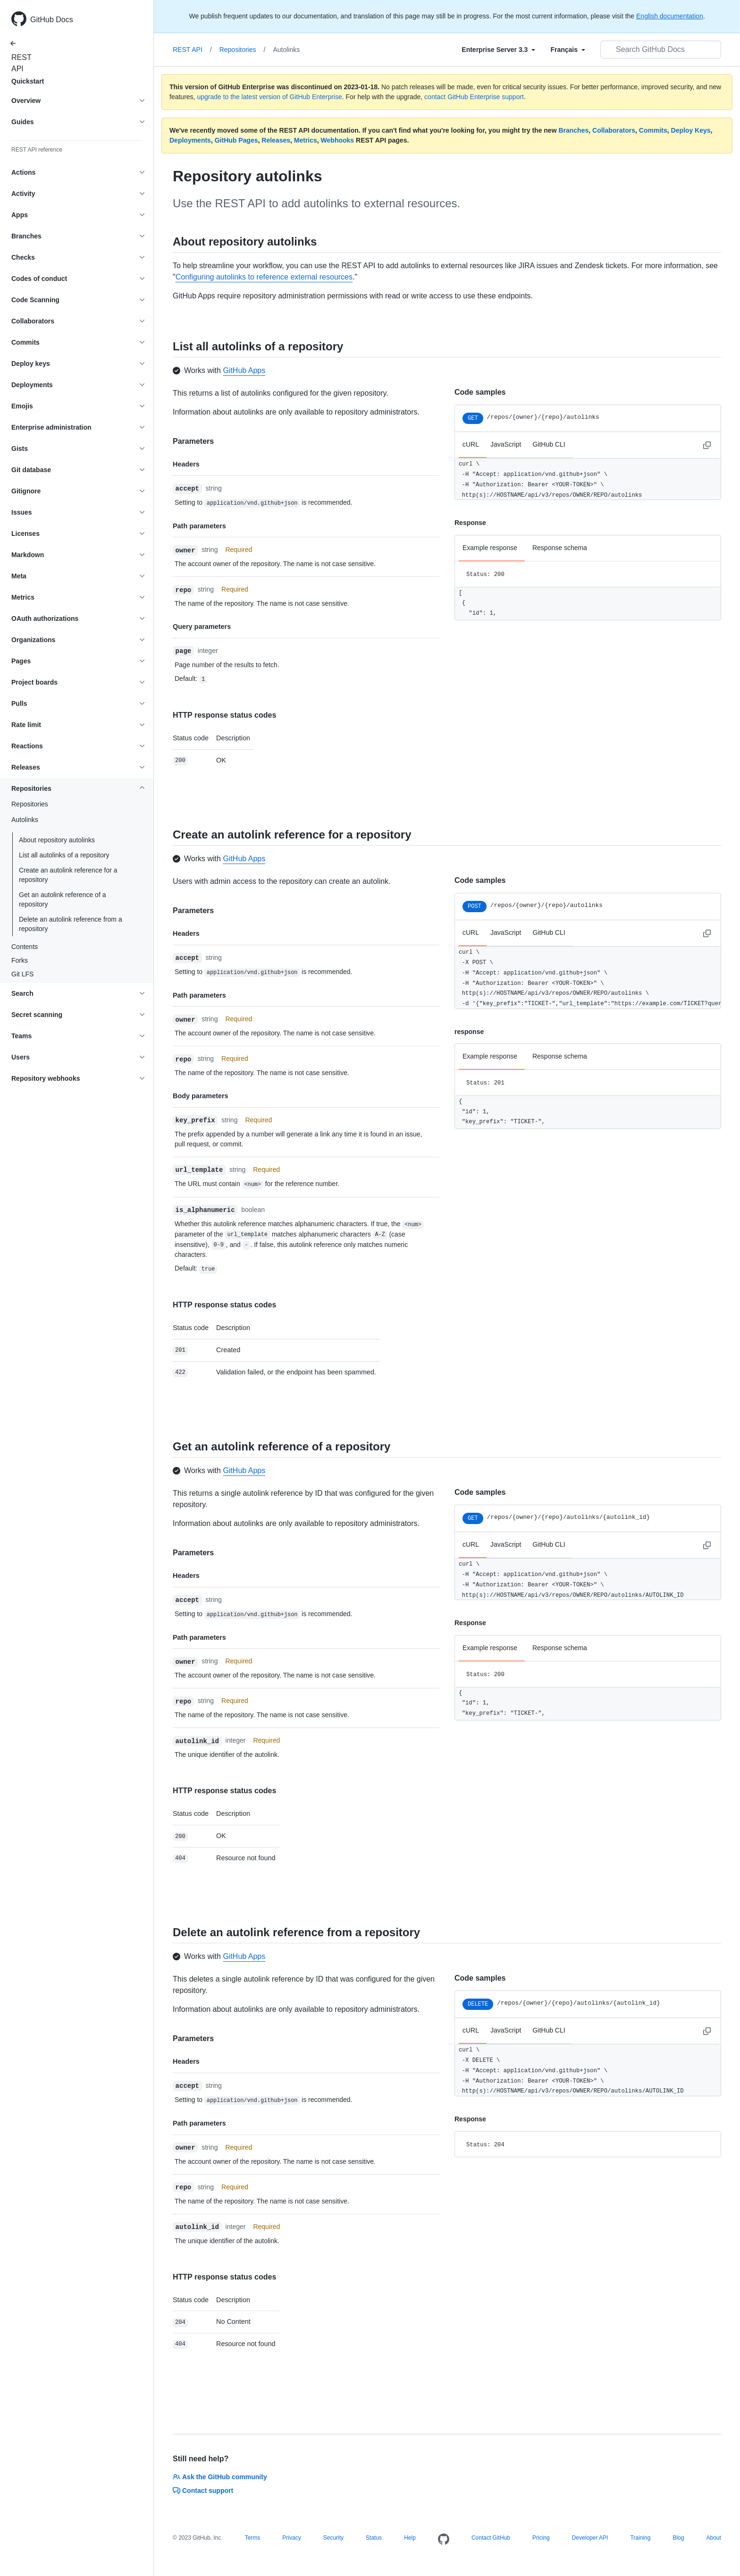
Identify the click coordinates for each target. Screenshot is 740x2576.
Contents (24, 946)
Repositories (29, 804)
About (713, 2537)
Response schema (559, 547)
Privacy (291, 2537)
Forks (19, 960)
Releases (275, 140)
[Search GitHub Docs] (660, 50)
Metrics (305, 140)
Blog (678, 2537)
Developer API (590, 2537)
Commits (653, 130)
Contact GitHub (490, 2537)
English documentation (669, 16)
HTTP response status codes (224, 715)
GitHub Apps (244, 370)
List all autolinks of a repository (64, 855)
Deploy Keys (691, 130)
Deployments (190, 140)
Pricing (541, 2537)
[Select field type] (498, 49)
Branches (573, 130)
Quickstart (27, 81)
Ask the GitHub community (220, 2477)
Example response (489, 547)
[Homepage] (443, 2540)
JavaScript (505, 444)
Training (640, 2537)
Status (374, 2537)
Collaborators (613, 130)
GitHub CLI (548, 444)
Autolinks (286, 49)
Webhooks (337, 140)
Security (333, 2537)
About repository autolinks (57, 840)
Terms (253, 2537)
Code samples (479, 392)
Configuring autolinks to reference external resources (264, 277)
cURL (470, 444)
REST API (18, 63)
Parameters (193, 441)
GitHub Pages (236, 140)
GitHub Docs (51, 20)
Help (410, 2537)
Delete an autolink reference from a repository (70, 923)
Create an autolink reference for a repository (68, 874)
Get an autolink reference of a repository (62, 899)
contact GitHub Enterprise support (474, 97)
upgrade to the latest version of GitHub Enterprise (269, 97)
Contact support (203, 2490)
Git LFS (22, 974)
